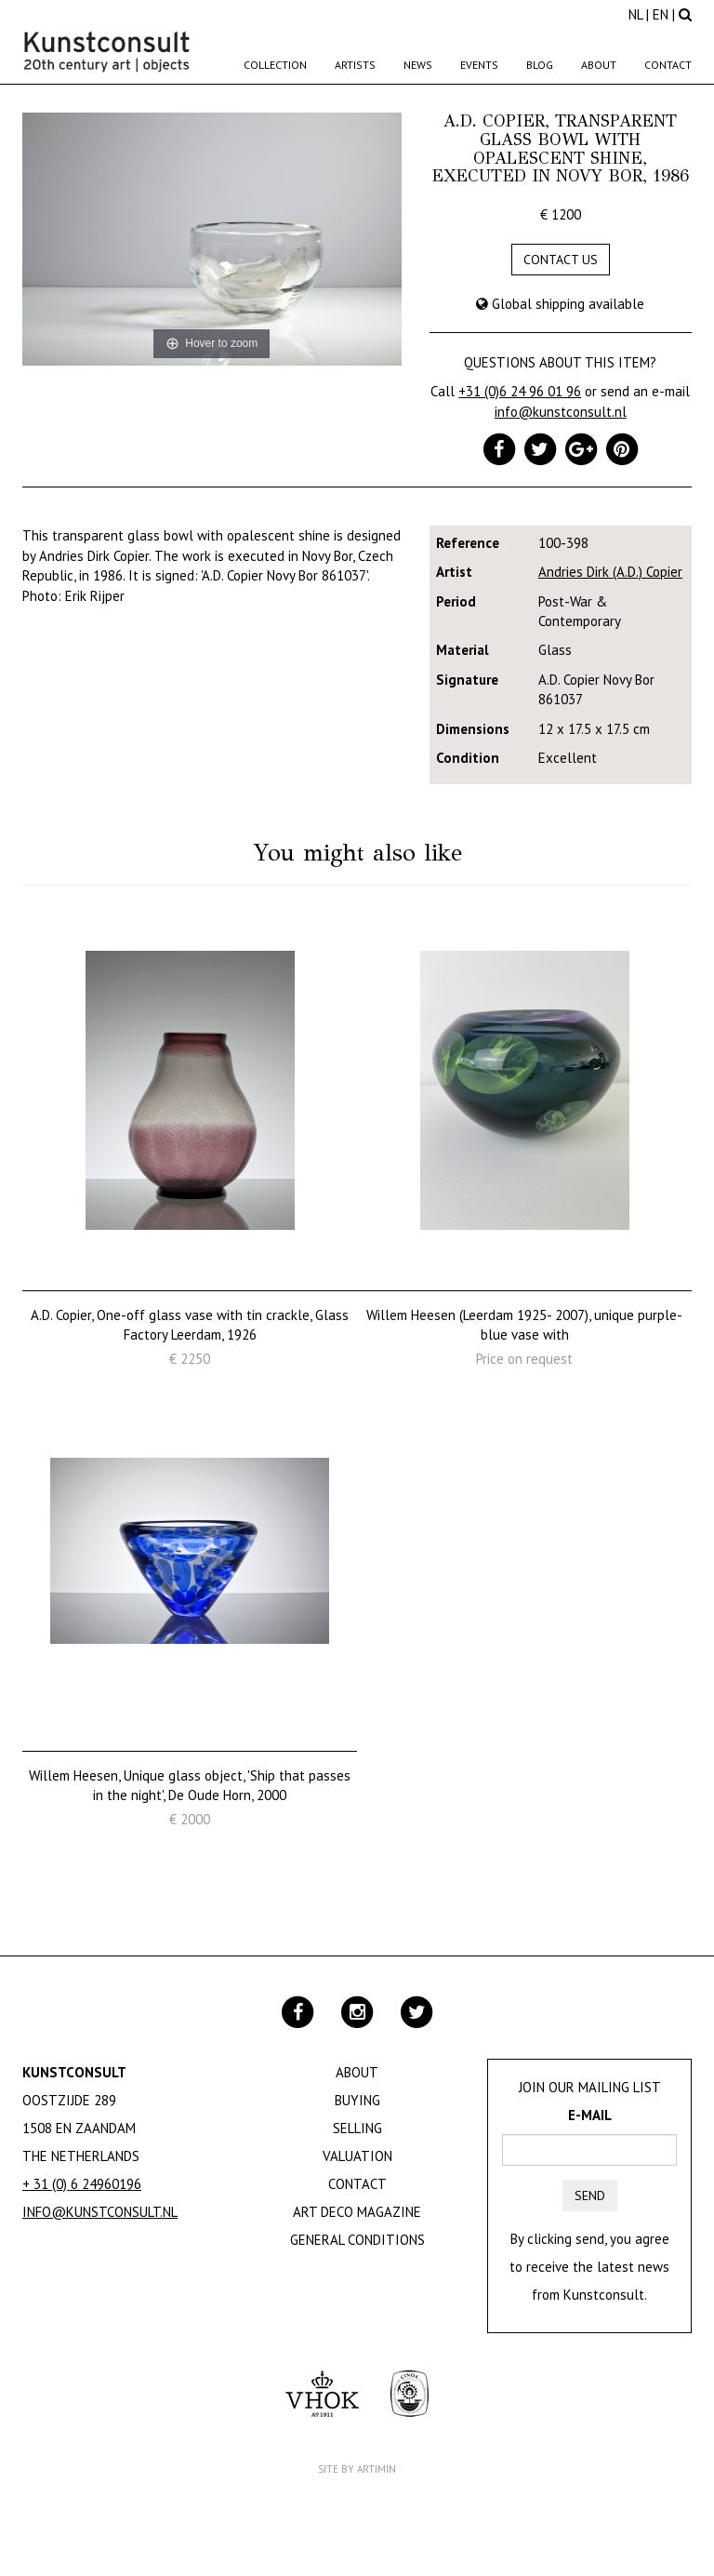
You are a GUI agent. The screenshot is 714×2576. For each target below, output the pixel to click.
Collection (275, 65)
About (598, 65)
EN (660, 14)
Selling (357, 2128)
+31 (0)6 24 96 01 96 (519, 391)
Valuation (357, 2156)
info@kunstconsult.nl (561, 411)
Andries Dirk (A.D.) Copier (610, 572)
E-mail (590, 2115)
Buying (357, 2100)
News (417, 65)
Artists (355, 65)
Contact (668, 65)
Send (590, 2195)
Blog (539, 65)
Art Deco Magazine (357, 2212)
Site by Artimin (357, 2469)
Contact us (560, 259)
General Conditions (357, 2240)
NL (635, 14)
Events (479, 65)
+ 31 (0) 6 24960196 (81, 2184)
